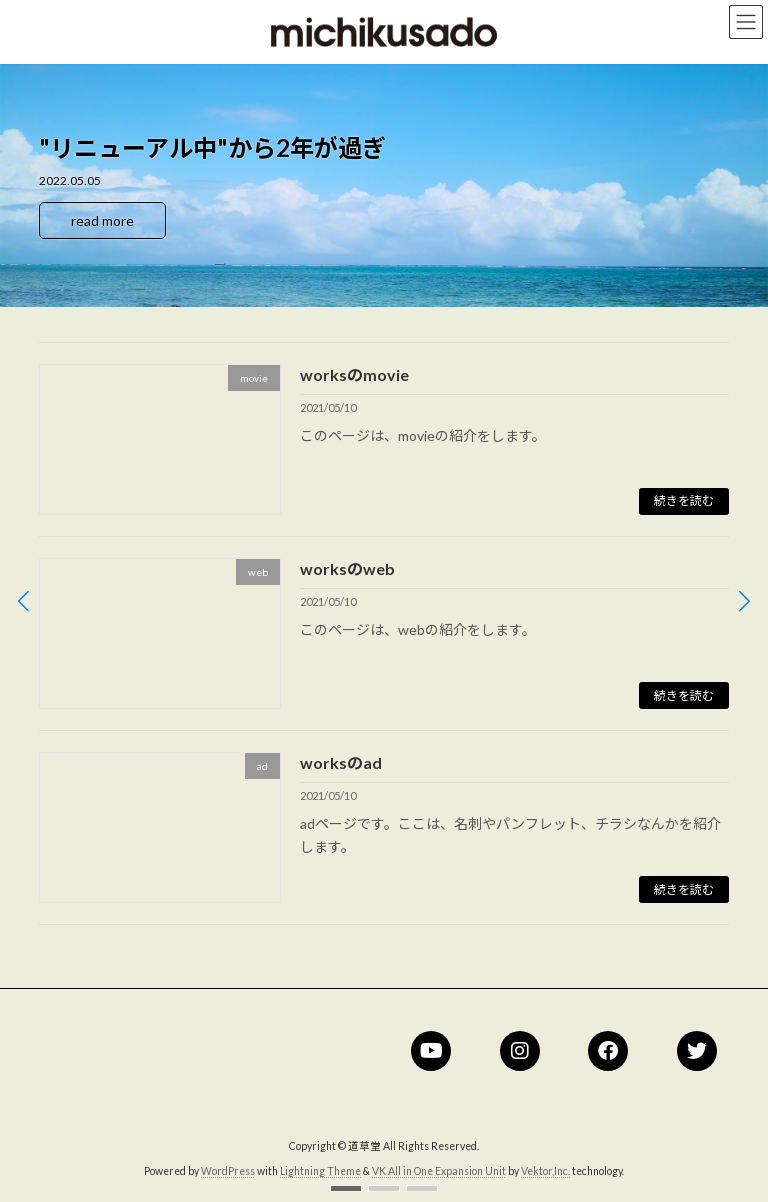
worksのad (341, 762)
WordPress (228, 1171)
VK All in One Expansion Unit (439, 1171)
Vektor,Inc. (545, 1171)
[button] (346, 1188)
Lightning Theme (320, 1171)
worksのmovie (354, 374)
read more (102, 220)
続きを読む (684, 500)
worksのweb (347, 568)
